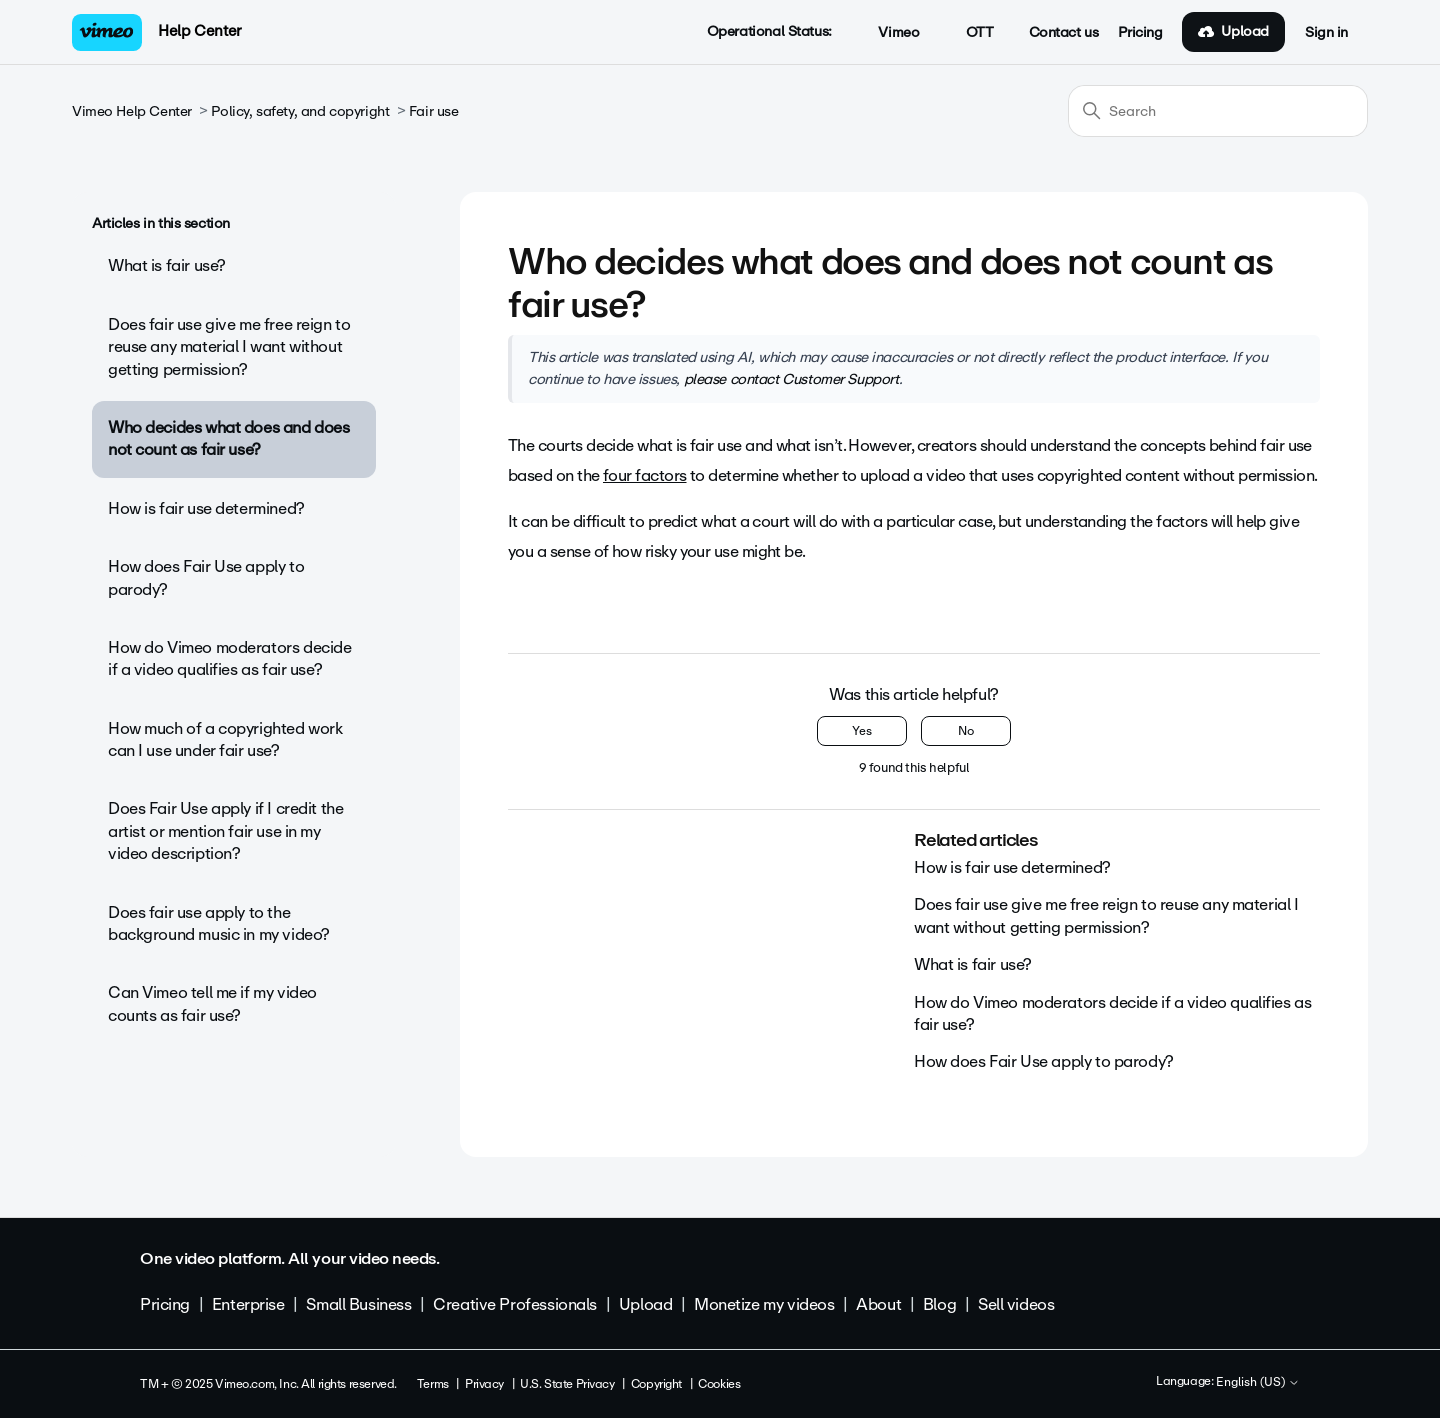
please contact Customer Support (791, 379)
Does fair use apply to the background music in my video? (219, 923)
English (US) (1258, 1383)
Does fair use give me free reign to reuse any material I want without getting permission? (229, 347)
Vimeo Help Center (132, 111)
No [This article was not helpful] (966, 731)
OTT (968, 33)
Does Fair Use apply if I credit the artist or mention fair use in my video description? (225, 831)
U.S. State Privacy (567, 1384)
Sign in (1326, 33)
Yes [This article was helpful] (862, 731)
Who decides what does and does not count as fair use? (228, 438)
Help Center (199, 31)
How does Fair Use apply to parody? (206, 577)
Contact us (1064, 33)
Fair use (434, 111)
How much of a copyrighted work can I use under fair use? (225, 739)
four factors (645, 475)
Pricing (1140, 33)
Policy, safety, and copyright (300, 111)
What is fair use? (167, 265)
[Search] (1218, 111)
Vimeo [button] (888, 33)
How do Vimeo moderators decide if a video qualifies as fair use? (229, 658)
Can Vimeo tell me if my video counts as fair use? (212, 1003)
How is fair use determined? (206, 508)
